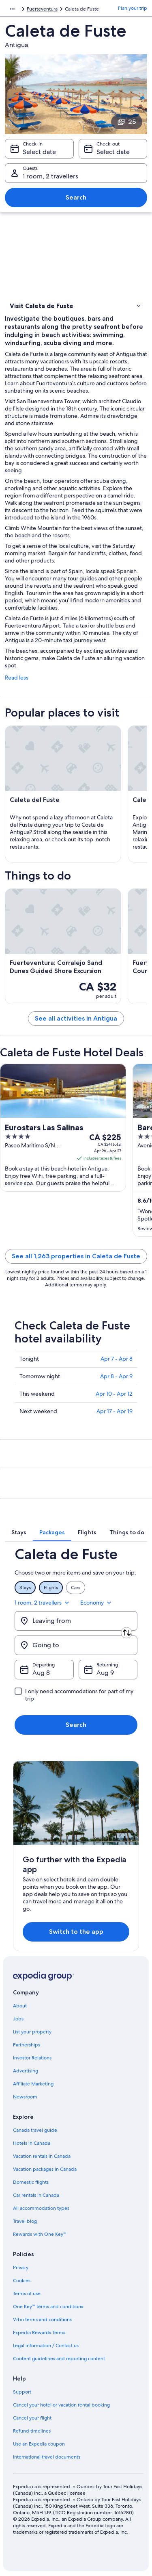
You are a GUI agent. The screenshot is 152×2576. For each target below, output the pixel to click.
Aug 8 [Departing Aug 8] (41, 1672)
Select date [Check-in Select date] (39, 152)
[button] (76, 306)
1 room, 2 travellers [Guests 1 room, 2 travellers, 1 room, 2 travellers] (50, 176)
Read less (16, 677)
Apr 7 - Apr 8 (117, 1358)
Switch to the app (76, 1931)
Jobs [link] (18, 2019)
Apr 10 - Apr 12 (114, 1393)
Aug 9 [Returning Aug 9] (105, 1672)
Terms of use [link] (27, 2293)
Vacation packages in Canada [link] (45, 2169)
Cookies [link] (21, 2280)
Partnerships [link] (26, 2045)
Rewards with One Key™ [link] (39, 2234)
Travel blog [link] (25, 2221)
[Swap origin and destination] (126, 1632)
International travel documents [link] (46, 2457)
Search (76, 197)
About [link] (20, 2006)
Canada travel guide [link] (35, 2130)
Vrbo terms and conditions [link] (42, 2319)
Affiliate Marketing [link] (33, 2084)
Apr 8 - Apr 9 (116, 1376)
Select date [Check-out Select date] (113, 152)
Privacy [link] (20, 2267)
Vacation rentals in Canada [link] (42, 2156)
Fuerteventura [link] (42, 9)
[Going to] (76, 1645)
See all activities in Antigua (76, 1018)
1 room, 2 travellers (43, 1602)
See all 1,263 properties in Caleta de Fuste (76, 1256)
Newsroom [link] (25, 2097)
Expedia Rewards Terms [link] (39, 2332)
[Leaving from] (76, 1621)
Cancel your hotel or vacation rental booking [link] (61, 2405)
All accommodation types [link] (41, 2208)
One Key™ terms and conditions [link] (48, 2306)
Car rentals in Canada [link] (36, 2195)
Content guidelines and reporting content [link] (59, 2358)
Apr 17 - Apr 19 (114, 1411)
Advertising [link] (25, 2071)
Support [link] (22, 2392)
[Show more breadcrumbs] (12, 9)
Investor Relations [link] (32, 2058)
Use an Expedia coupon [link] (39, 2444)
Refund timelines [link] (32, 2431)
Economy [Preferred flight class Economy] (96, 1602)
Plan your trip (132, 8)
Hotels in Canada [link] (31, 2143)
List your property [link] (32, 2032)
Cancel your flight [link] (32, 2418)
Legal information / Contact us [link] (46, 2345)
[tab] (19, 1532)
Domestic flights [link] (31, 2182)
